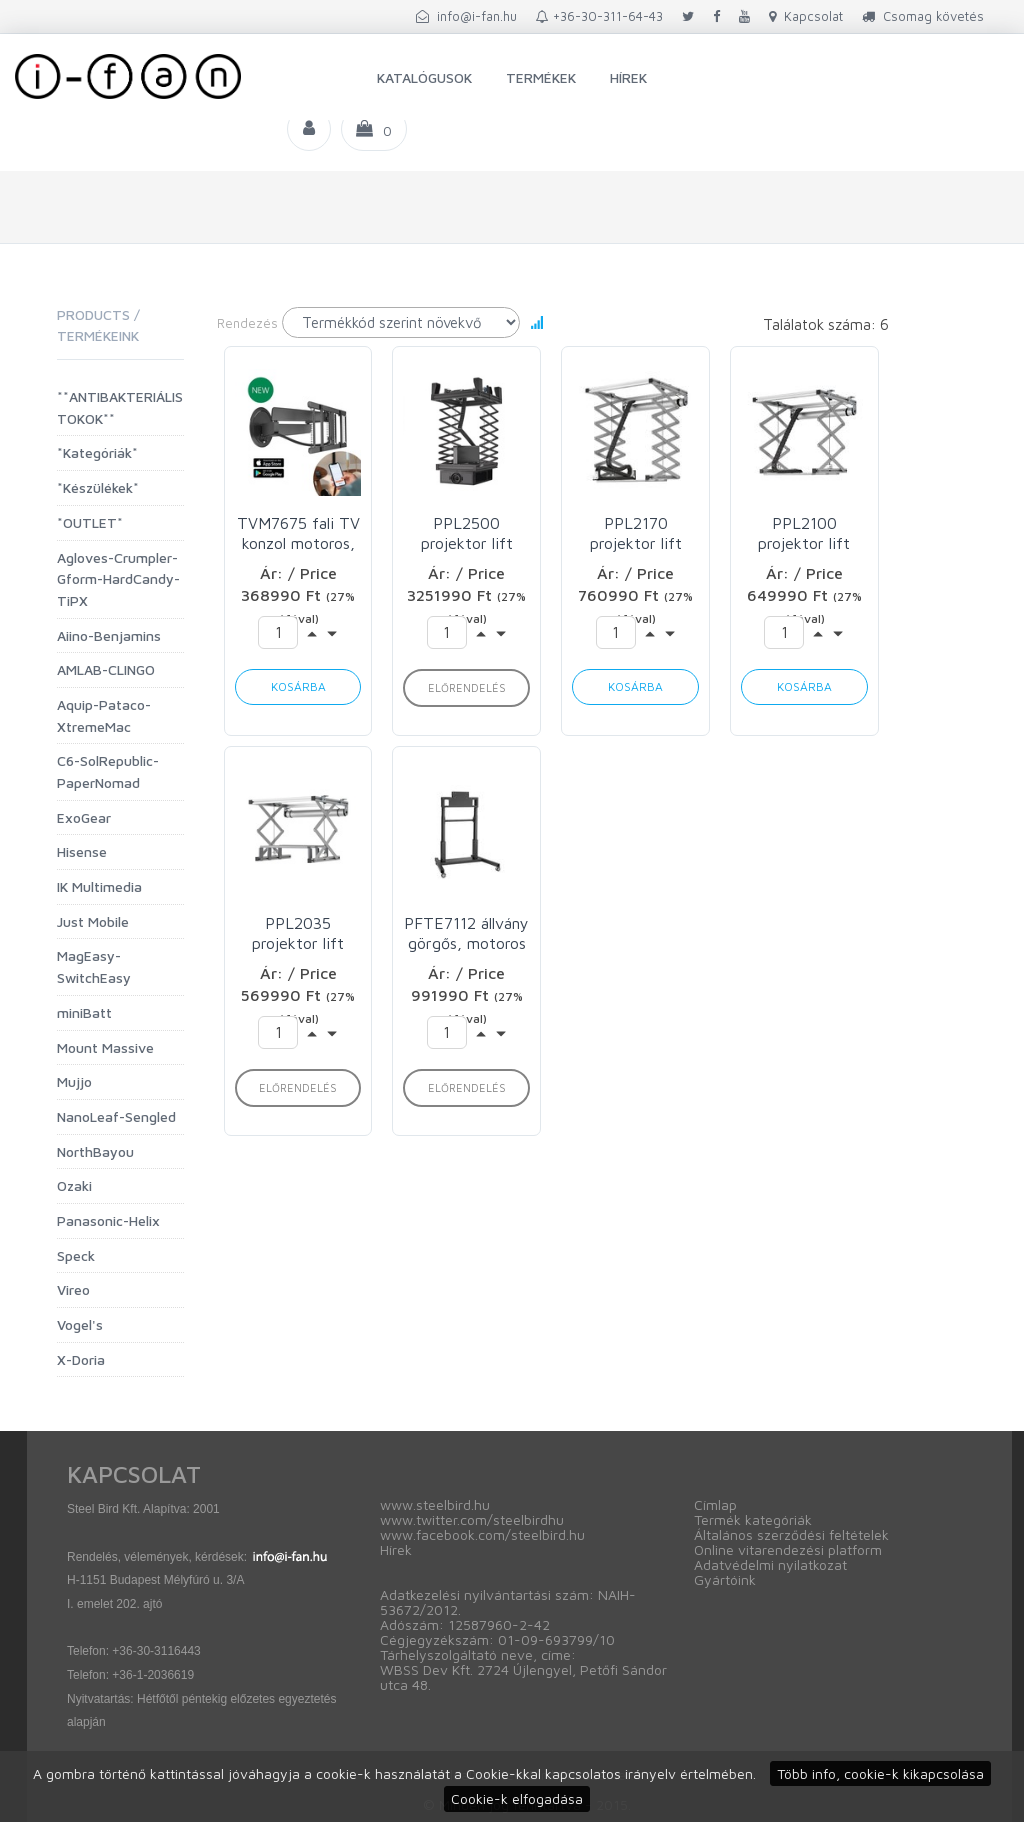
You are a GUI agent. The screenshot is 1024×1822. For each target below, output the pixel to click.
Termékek (541, 77)
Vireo (73, 1289)
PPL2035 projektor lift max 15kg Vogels (298, 933)
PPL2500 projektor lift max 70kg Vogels (467, 533)
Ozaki (74, 1185)
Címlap (715, 1504)
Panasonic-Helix (108, 1220)
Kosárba (298, 686)
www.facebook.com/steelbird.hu (482, 1534)
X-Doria (81, 1359)
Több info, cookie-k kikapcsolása (880, 1773)
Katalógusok (424, 77)
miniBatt (84, 1012)
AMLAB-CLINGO (106, 669)
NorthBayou (95, 1151)
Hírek (628, 77)
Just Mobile (93, 921)
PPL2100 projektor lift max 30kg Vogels (804, 533)
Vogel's (80, 1324)
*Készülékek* (98, 487)
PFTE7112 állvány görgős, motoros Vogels (466, 933)
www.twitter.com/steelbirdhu (472, 1519)
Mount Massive (105, 1047)
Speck (76, 1255)
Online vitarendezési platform (788, 1549)
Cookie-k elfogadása (517, 1798)
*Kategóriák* (97, 452)
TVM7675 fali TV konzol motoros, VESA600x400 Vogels (298, 533)
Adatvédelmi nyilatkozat (770, 1564)
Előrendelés (467, 687)
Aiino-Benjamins (109, 635)
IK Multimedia (99, 886)
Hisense (82, 851)
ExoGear (84, 817)
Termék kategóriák (753, 1519)
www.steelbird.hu (435, 1504)
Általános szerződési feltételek (791, 1534)
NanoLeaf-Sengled (116, 1116)
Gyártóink (725, 1579)
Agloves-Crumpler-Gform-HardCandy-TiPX (118, 579)
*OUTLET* (90, 522)
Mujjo (74, 1081)
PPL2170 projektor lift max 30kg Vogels (636, 533)
